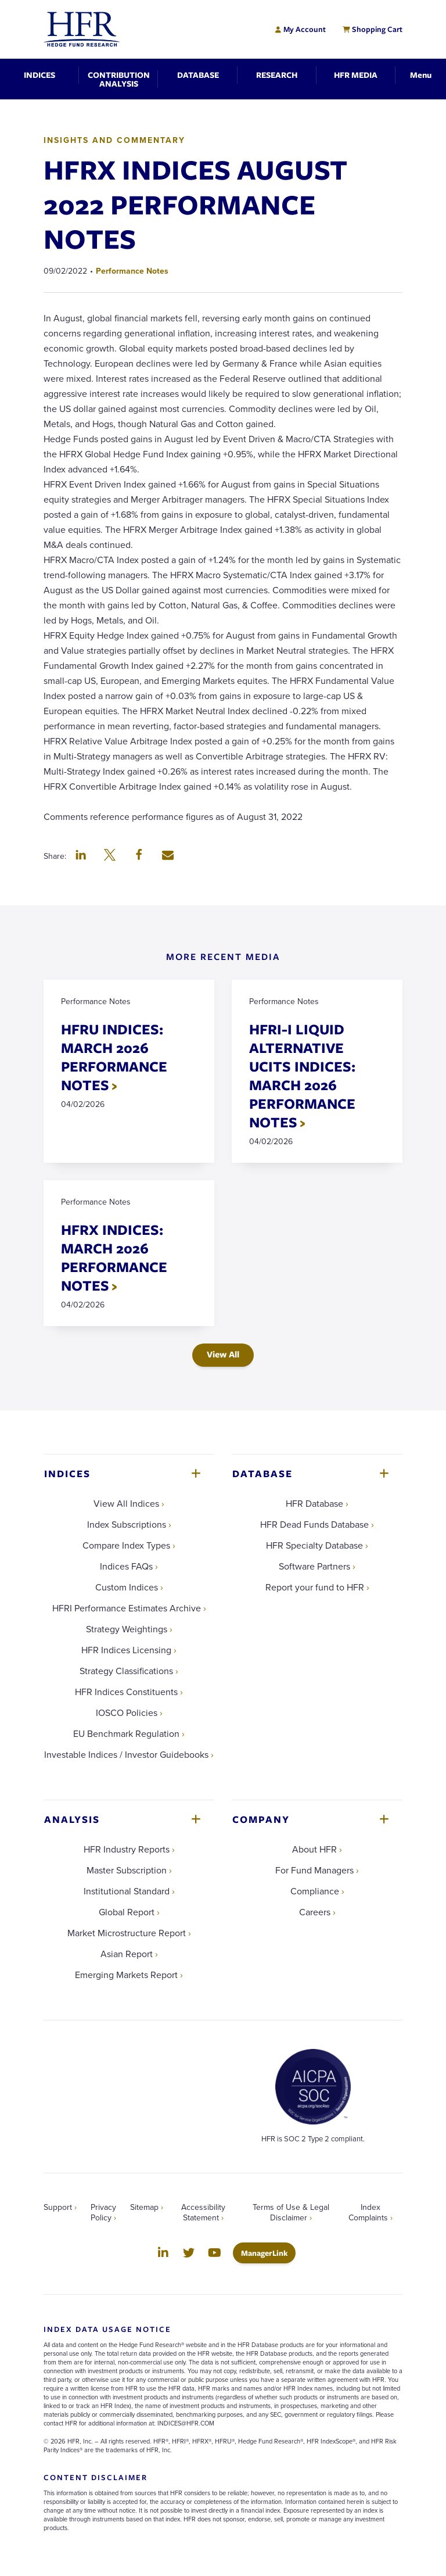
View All (223, 1354)
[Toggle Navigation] (420, 75)
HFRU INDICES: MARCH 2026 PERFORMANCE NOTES (114, 1056)
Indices (67, 1473)
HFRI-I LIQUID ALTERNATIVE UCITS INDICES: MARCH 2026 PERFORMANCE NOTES (302, 1075)
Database (262, 1473)
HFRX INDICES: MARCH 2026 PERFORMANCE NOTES (114, 1257)
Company (261, 1819)
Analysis (72, 1819)
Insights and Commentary (114, 140)
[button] (80, 856)
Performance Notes (132, 271)
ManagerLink (268, 2252)
